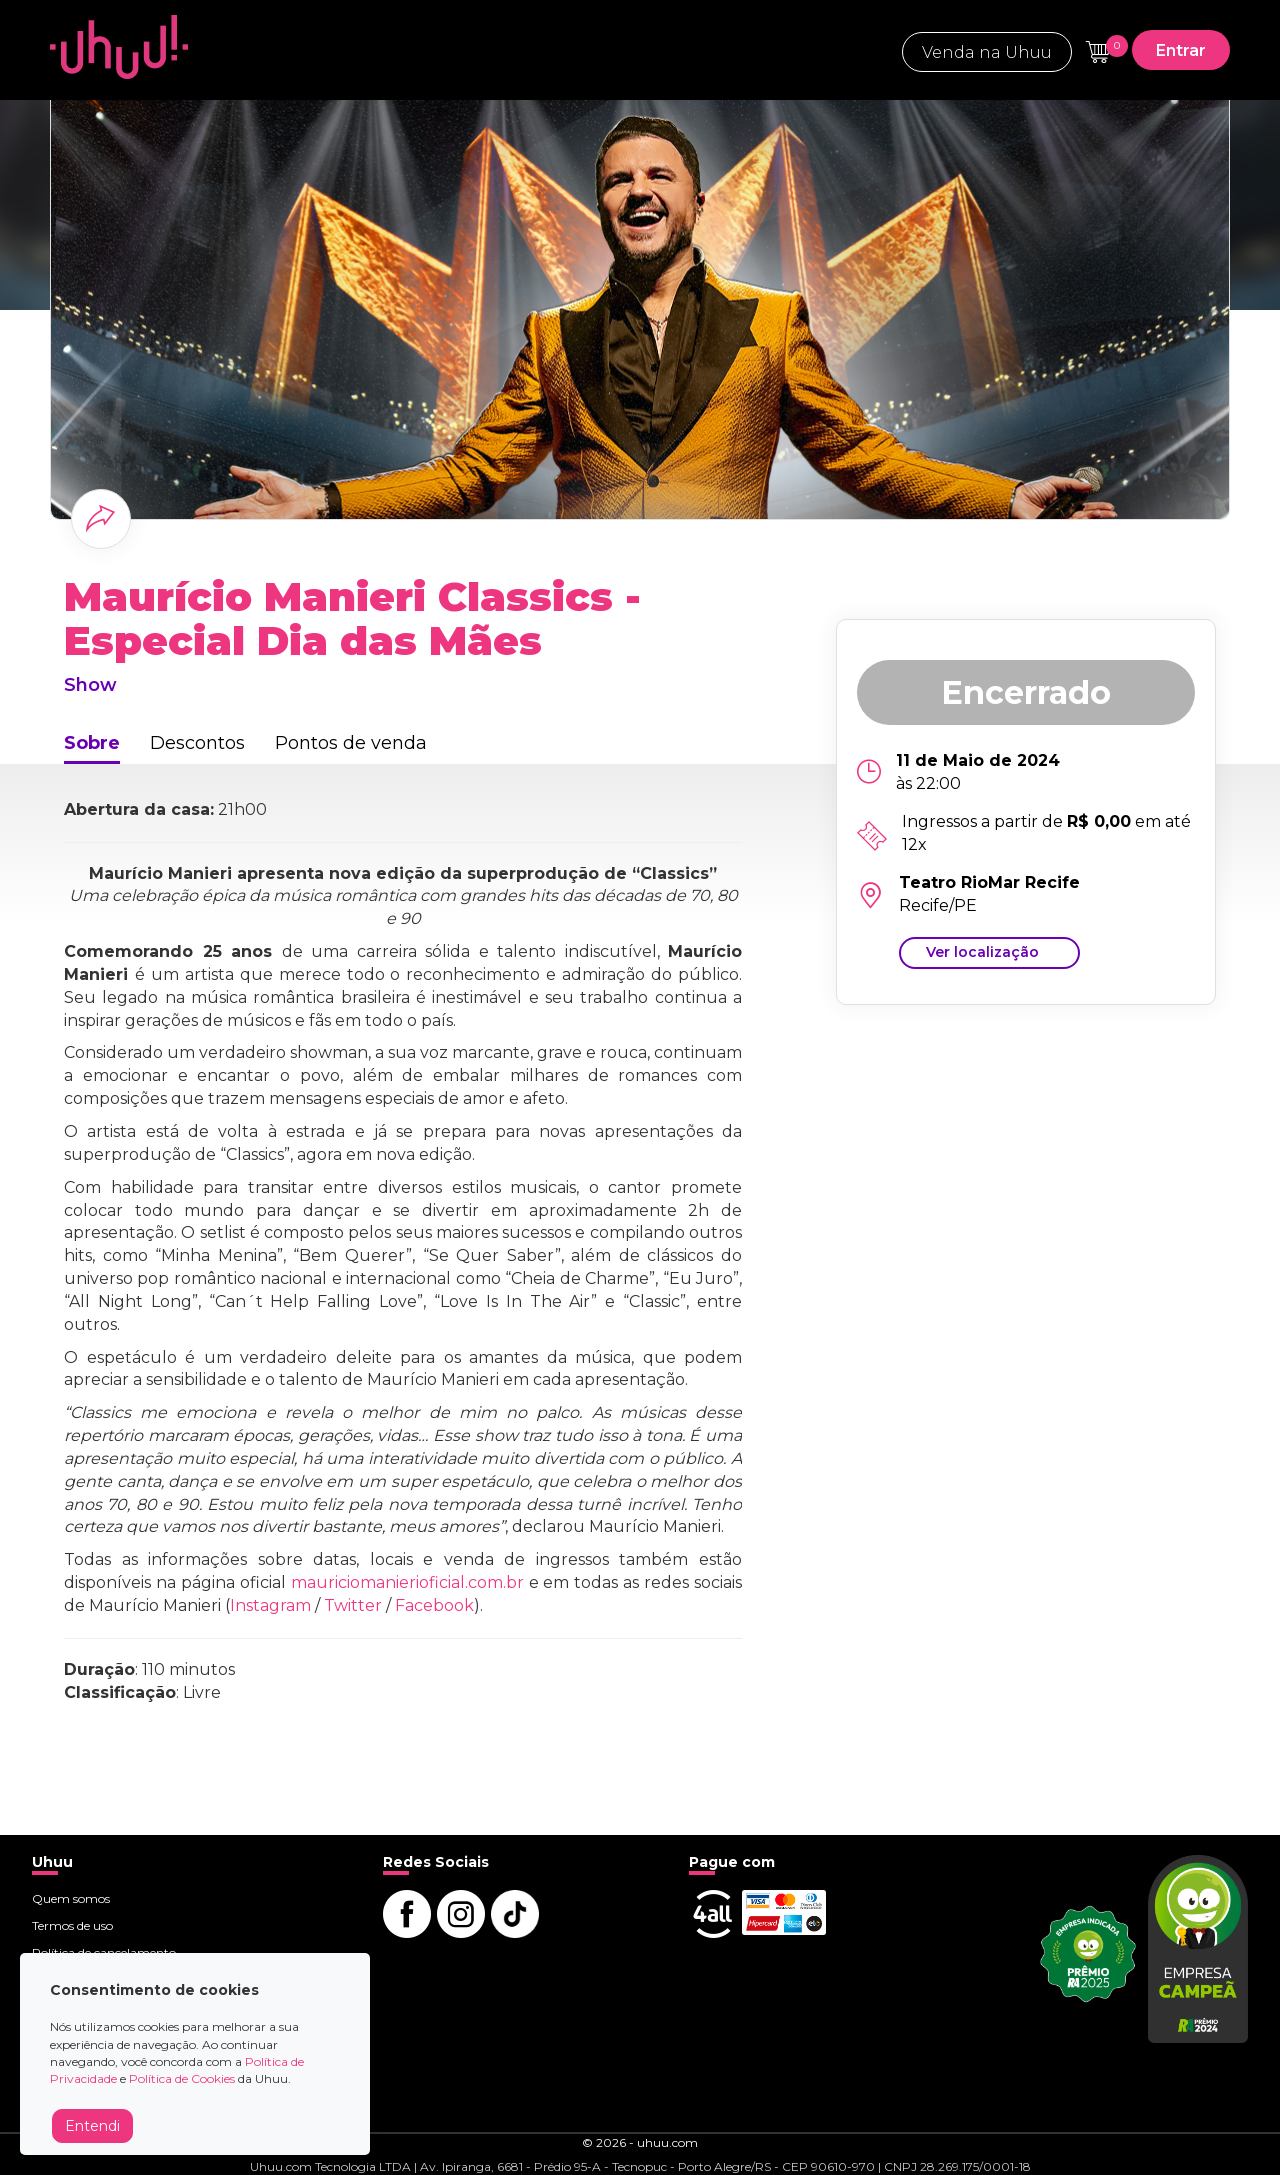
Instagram (270, 1605)
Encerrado (1026, 692)
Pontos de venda (351, 743)
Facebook (434, 1605)
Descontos (197, 743)
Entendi (92, 2126)
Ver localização (982, 952)
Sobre (92, 743)
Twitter (353, 1605)
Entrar (1181, 50)
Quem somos (71, 1898)
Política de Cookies (182, 2078)
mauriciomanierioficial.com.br (407, 1582)
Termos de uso (72, 1925)
